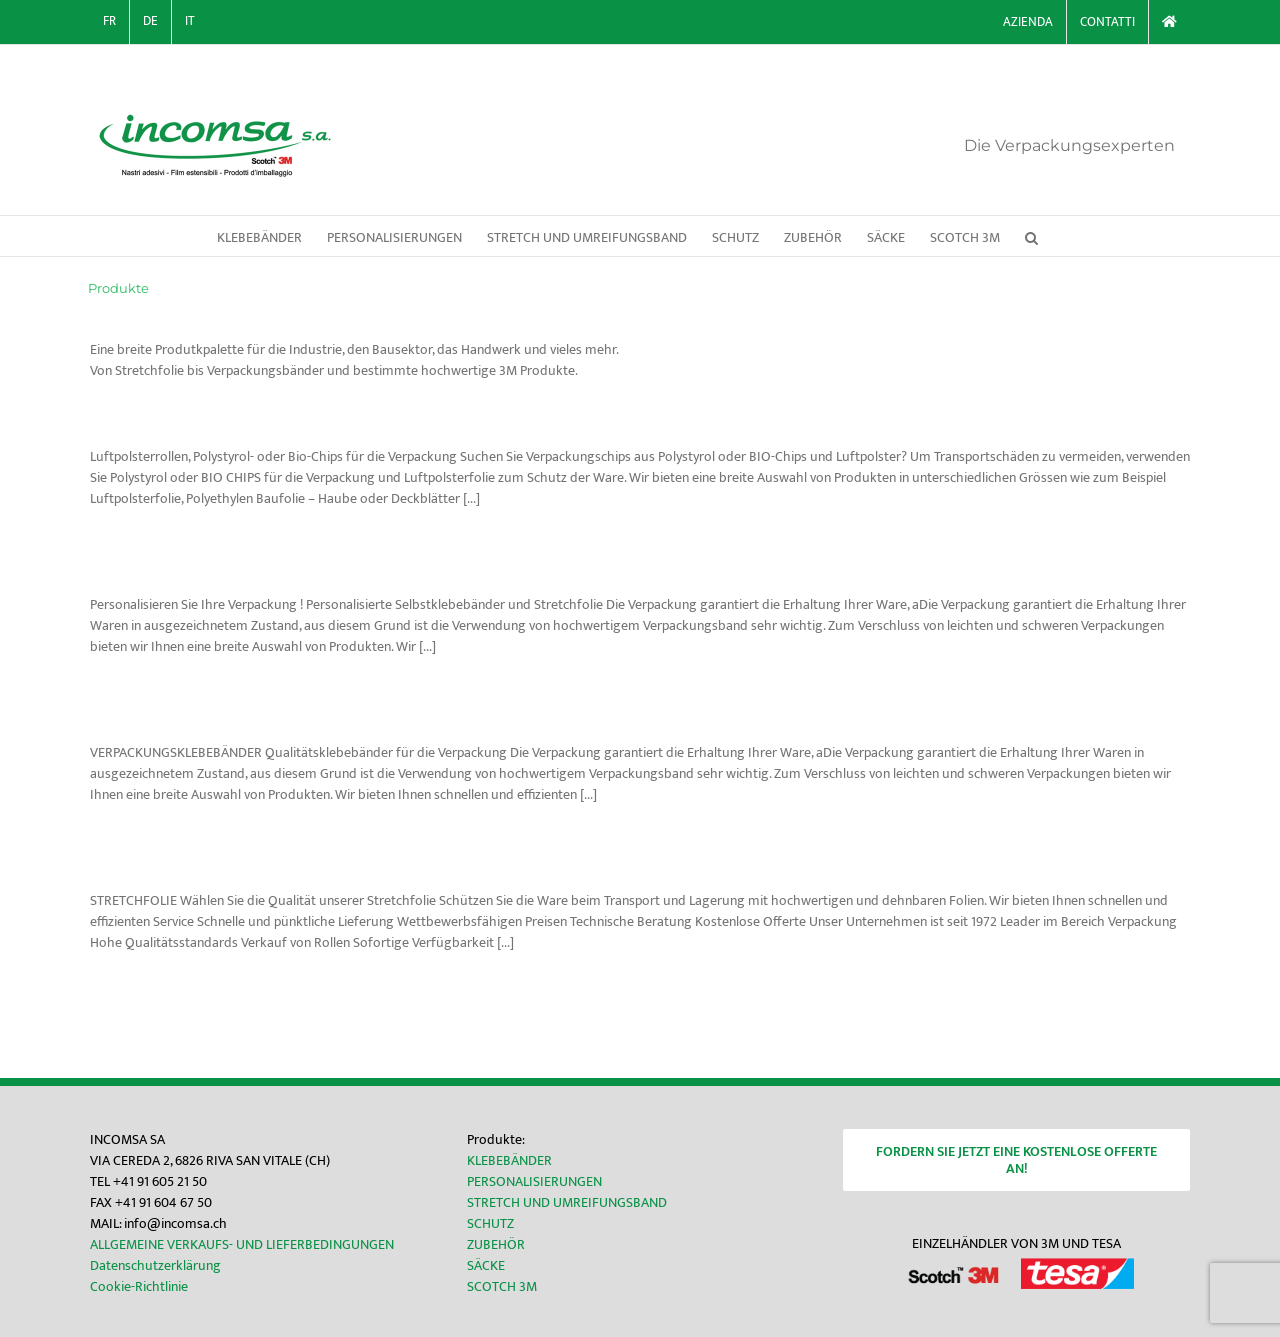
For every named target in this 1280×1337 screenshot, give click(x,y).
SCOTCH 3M (502, 1286)
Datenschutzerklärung (155, 1265)
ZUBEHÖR (496, 1244)
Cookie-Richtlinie (139, 1286)
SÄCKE (486, 1265)
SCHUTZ (490, 1223)
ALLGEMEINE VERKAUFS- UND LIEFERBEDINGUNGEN (242, 1244)
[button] (1031, 236)
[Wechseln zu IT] (190, 22)
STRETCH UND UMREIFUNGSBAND (567, 1202)
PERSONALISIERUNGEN (534, 1181)
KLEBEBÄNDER (509, 1160)
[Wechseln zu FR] (109, 22)
